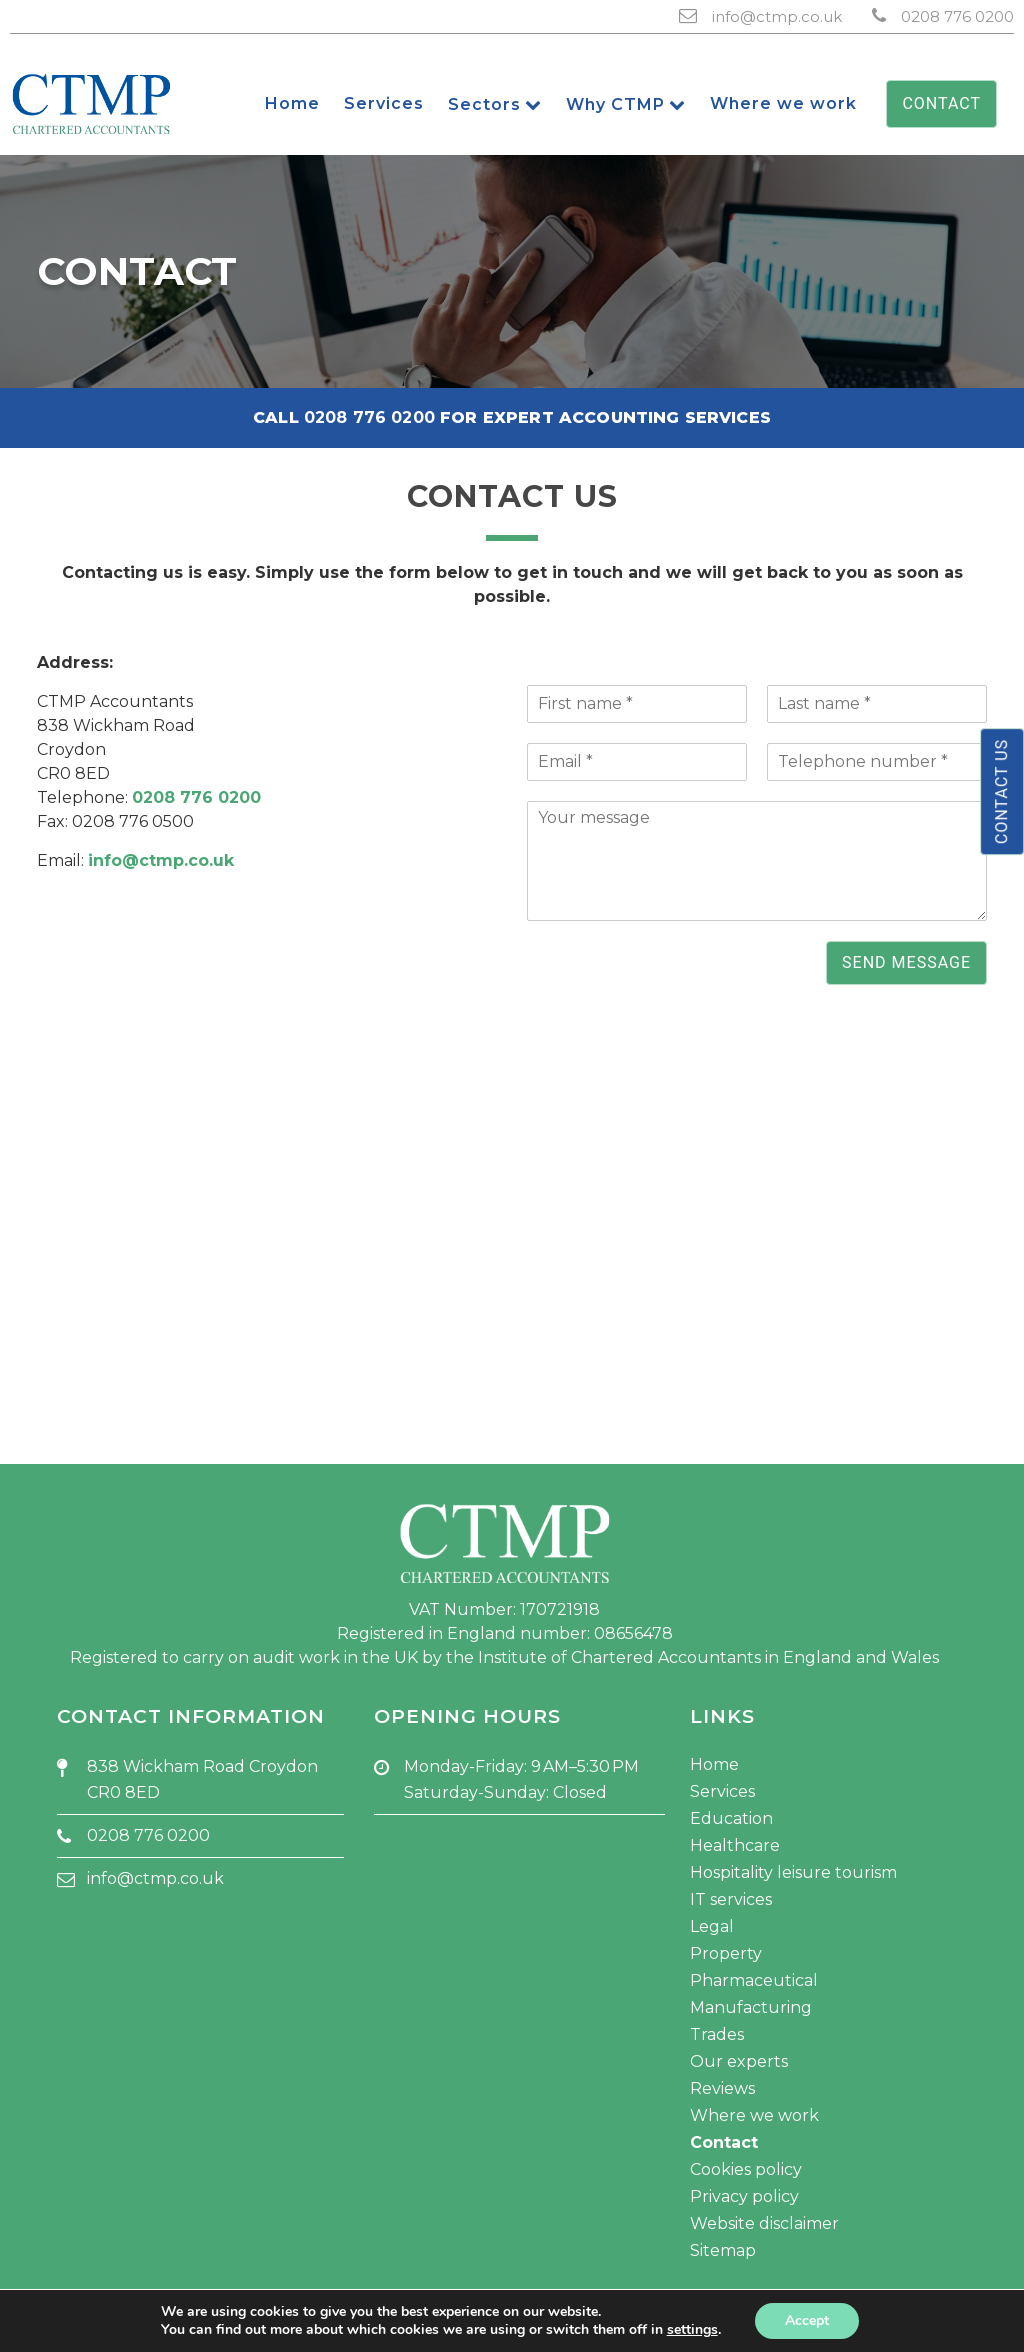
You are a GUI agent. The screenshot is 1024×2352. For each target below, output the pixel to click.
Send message (906, 962)
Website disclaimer (764, 2223)
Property (726, 1953)
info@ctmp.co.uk (777, 16)
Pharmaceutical (754, 1980)
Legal (712, 1926)
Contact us (1001, 791)
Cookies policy (746, 2169)
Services (722, 1791)
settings (692, 2330)
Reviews (722, 2088)
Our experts (739, 2061)
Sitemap (723, 2250)
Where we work (754, 2115)
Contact (941, 103)
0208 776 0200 (957, 16)
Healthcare (735, 1845)
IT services (731, 1899)
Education (731, 1818)
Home (714, 1764)
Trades (717, 2034)
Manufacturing (751, 2007)
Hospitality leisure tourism (793, 1872)
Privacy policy (744, 2196)
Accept (807, 2320)
